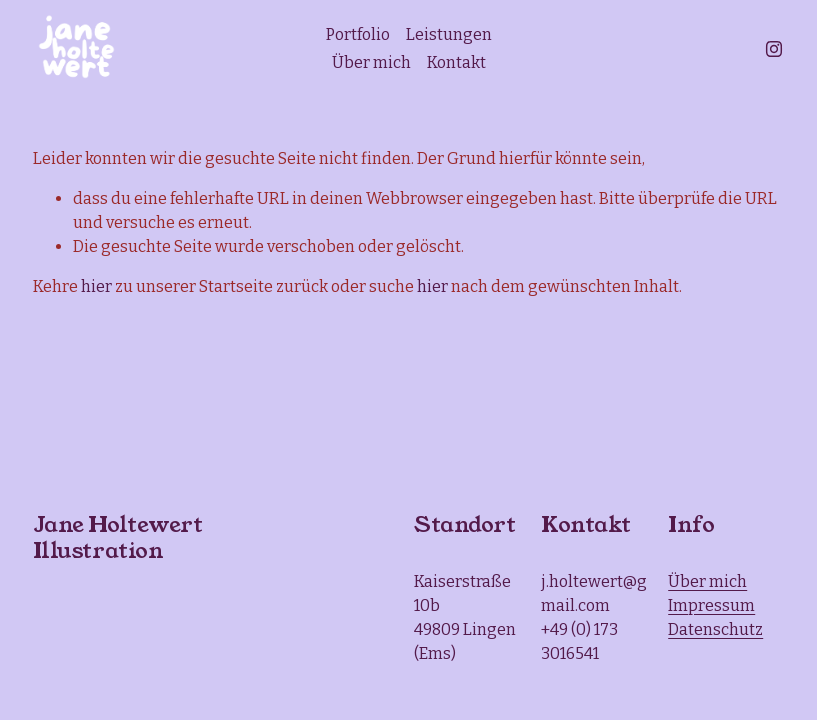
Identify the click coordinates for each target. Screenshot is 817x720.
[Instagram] (774, 49)
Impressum (711, 605)
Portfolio (358, 34)
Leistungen (449, 34)
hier (96, 286)
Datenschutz (715, 629)
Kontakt (456, 62)
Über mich (371, 62)
